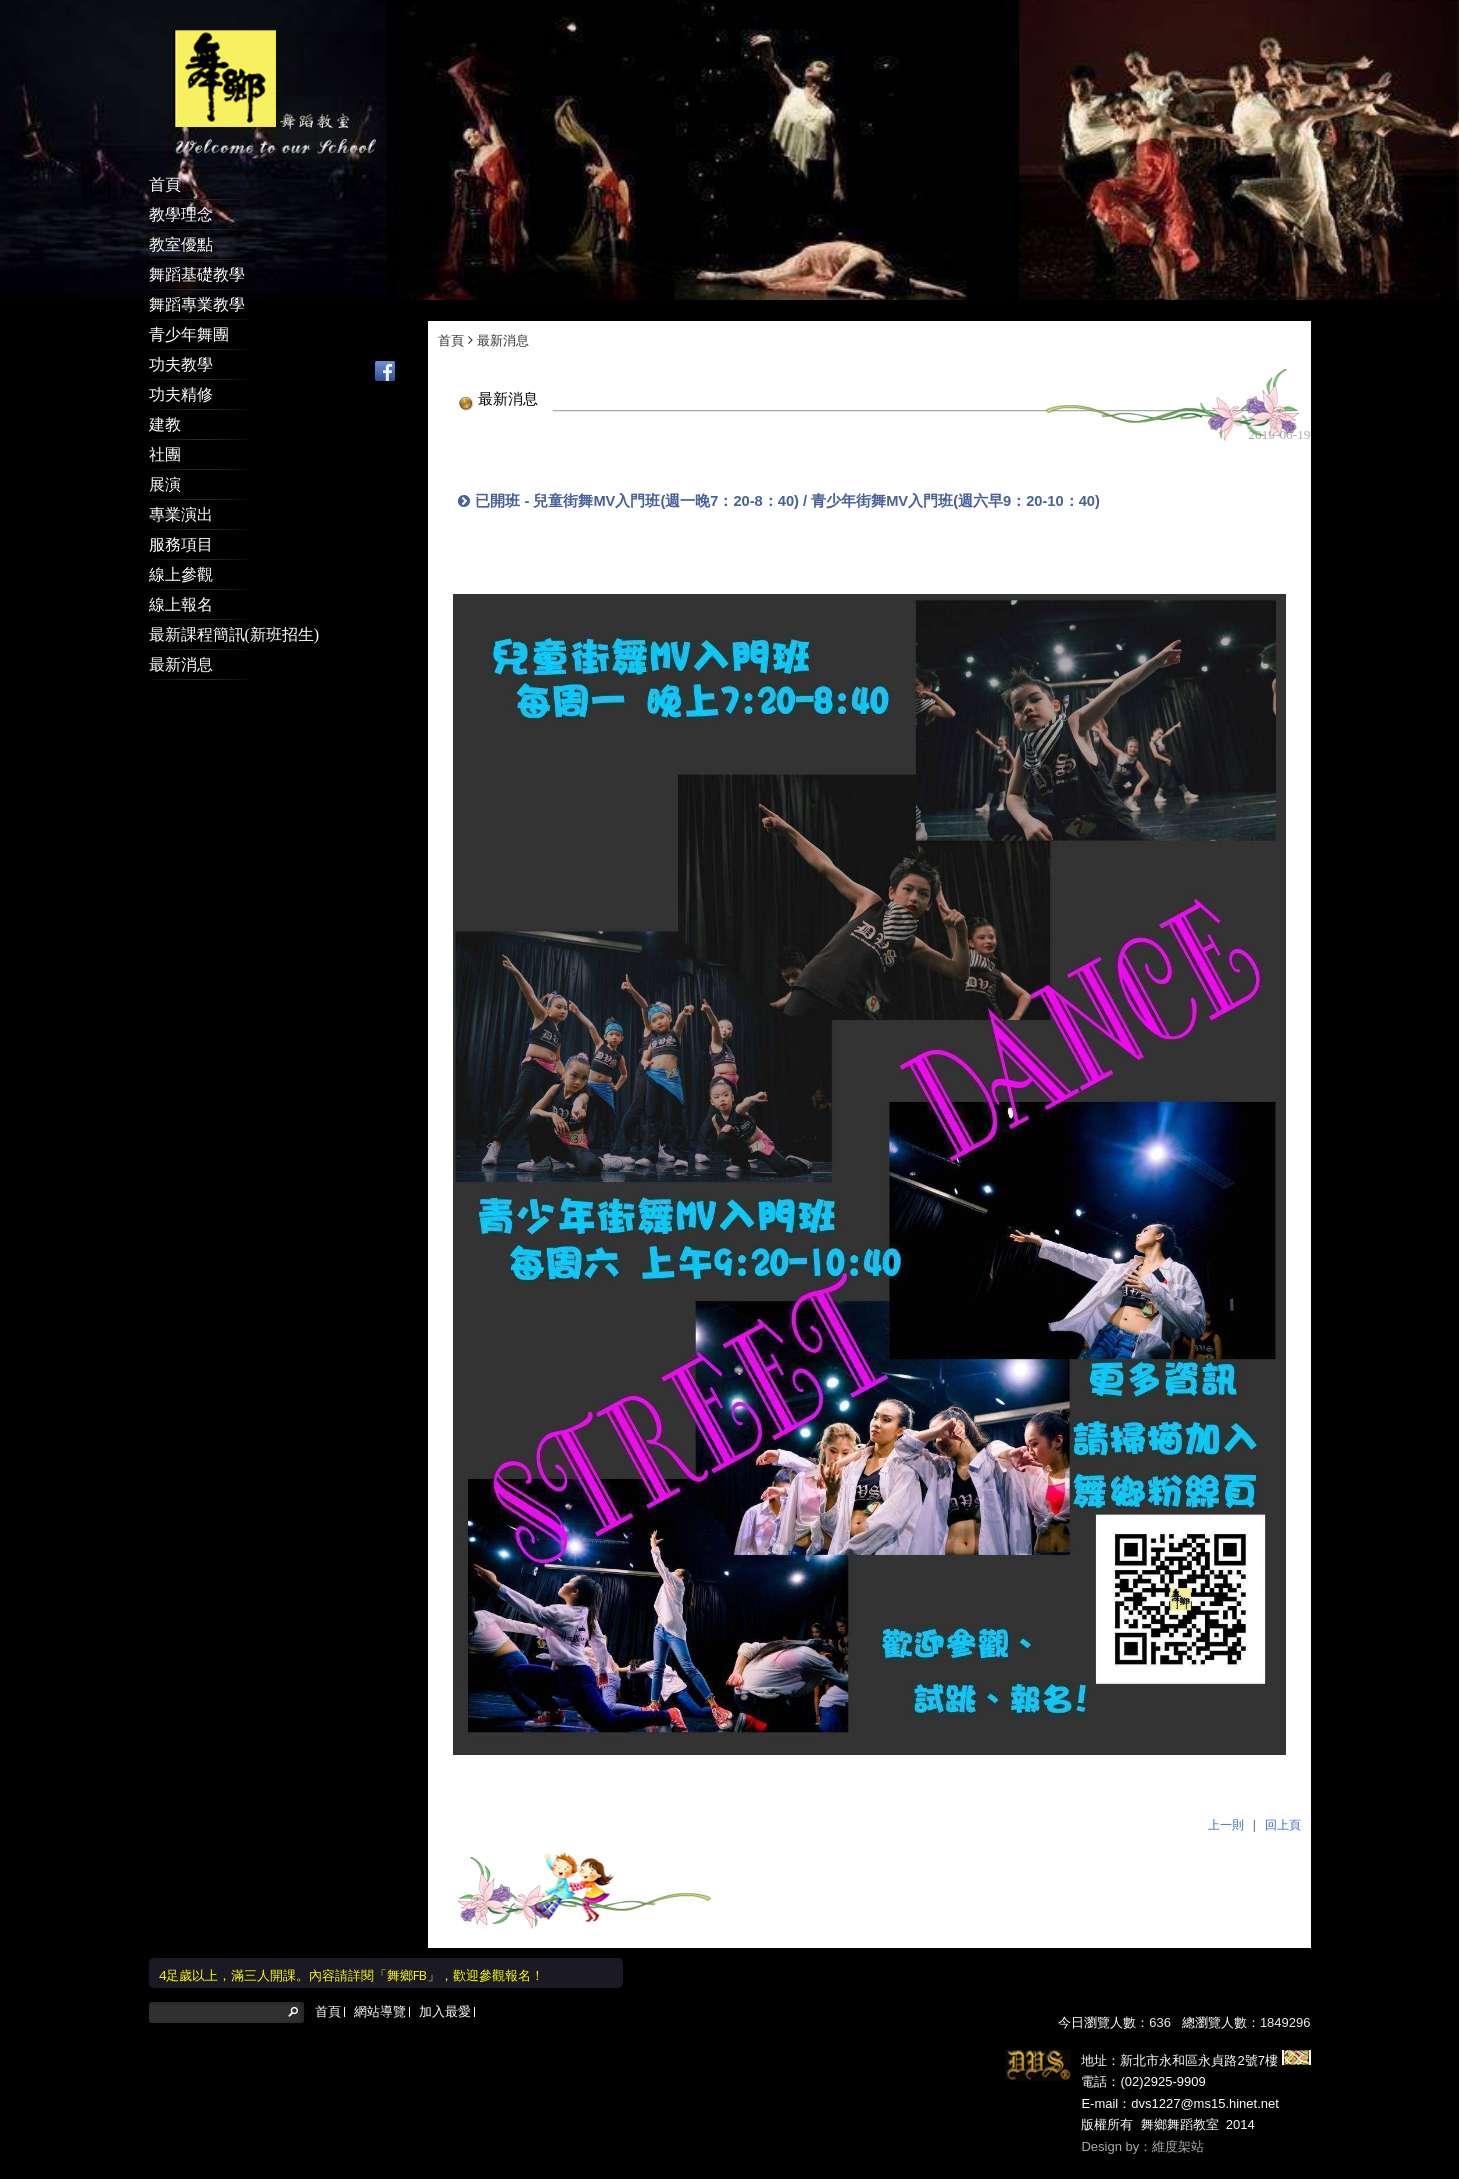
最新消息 (503, 319)
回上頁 (1283, 1804)
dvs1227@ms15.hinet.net (1205, 2082)
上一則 (1226, 1804)
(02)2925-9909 (1162, 2060)
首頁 (451, 319)
